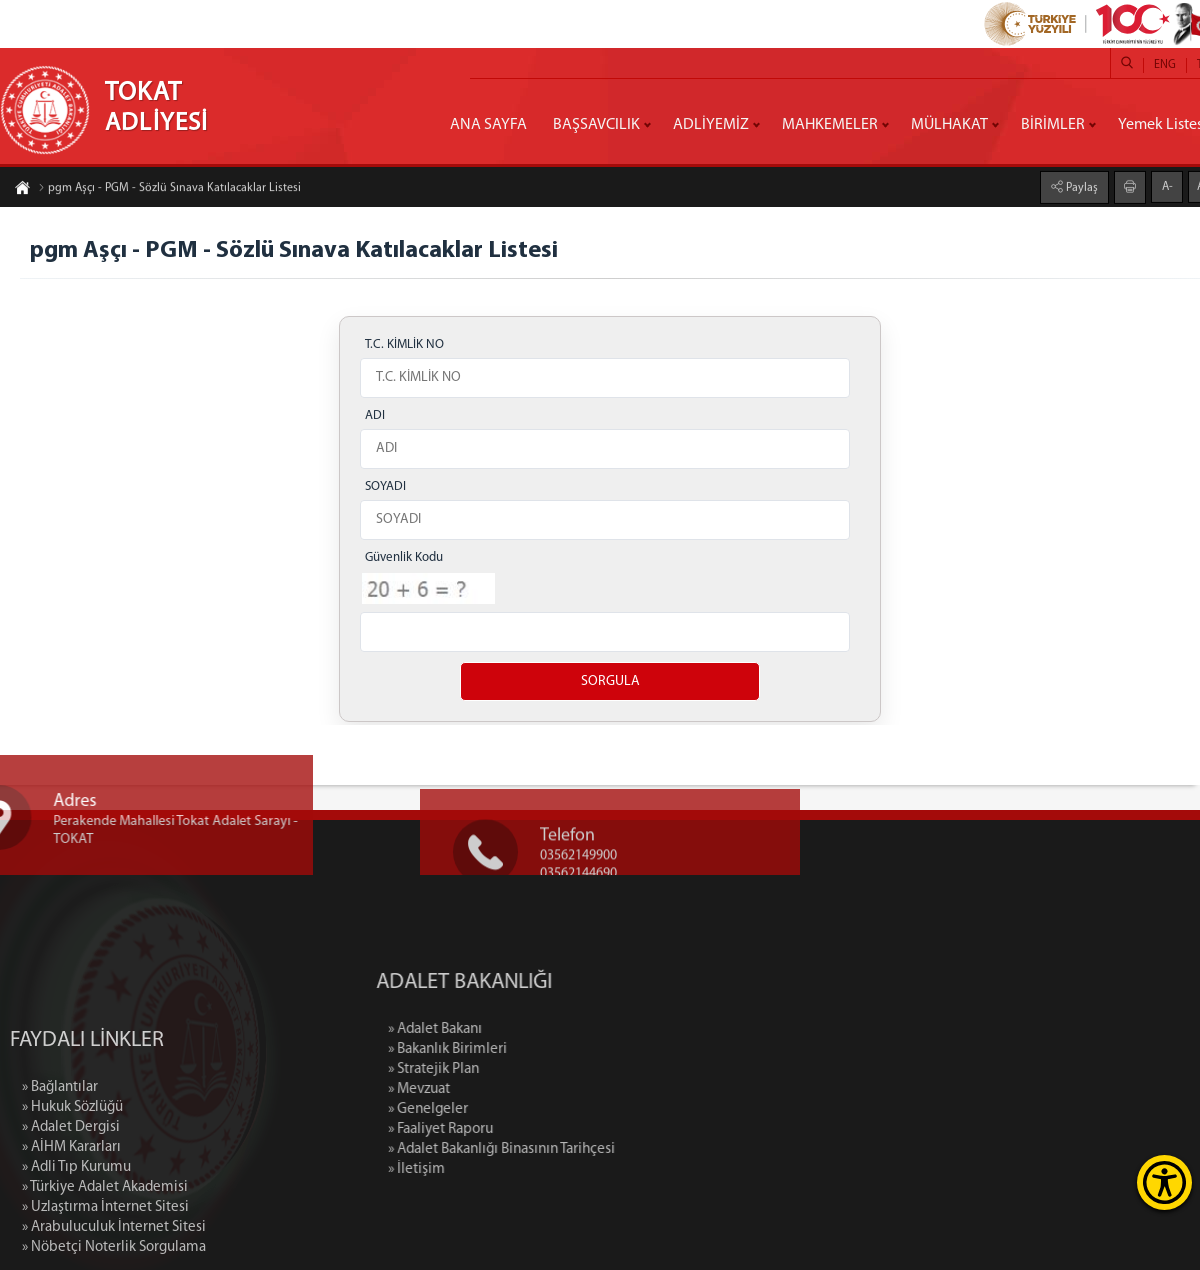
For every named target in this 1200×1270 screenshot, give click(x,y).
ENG (1165, 65)
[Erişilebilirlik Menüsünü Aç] (1164, 1182)
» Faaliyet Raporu (509, 1129)
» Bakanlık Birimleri (516, 1049)
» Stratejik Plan (502, 1069)
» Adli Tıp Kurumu (76, 1231)
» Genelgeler (497, 1109)
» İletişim (485, 1169)
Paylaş (1080, 187)
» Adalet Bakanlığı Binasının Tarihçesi (570, 1149)
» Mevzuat (488, 1089)
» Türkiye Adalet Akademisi (105, 1251)
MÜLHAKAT (949, 125)
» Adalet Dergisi (71, 1191)
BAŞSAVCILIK (596, 125)
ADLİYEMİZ (711, 125)
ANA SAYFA (488, 125)
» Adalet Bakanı (504, 1029)
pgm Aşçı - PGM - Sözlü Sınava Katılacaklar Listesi (169, 189)
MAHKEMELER (830, 125)
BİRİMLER (1053, 125)
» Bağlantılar (60, 1151)
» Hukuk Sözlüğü (72, 1171)
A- (1167, 186)
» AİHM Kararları (71, 1211)
